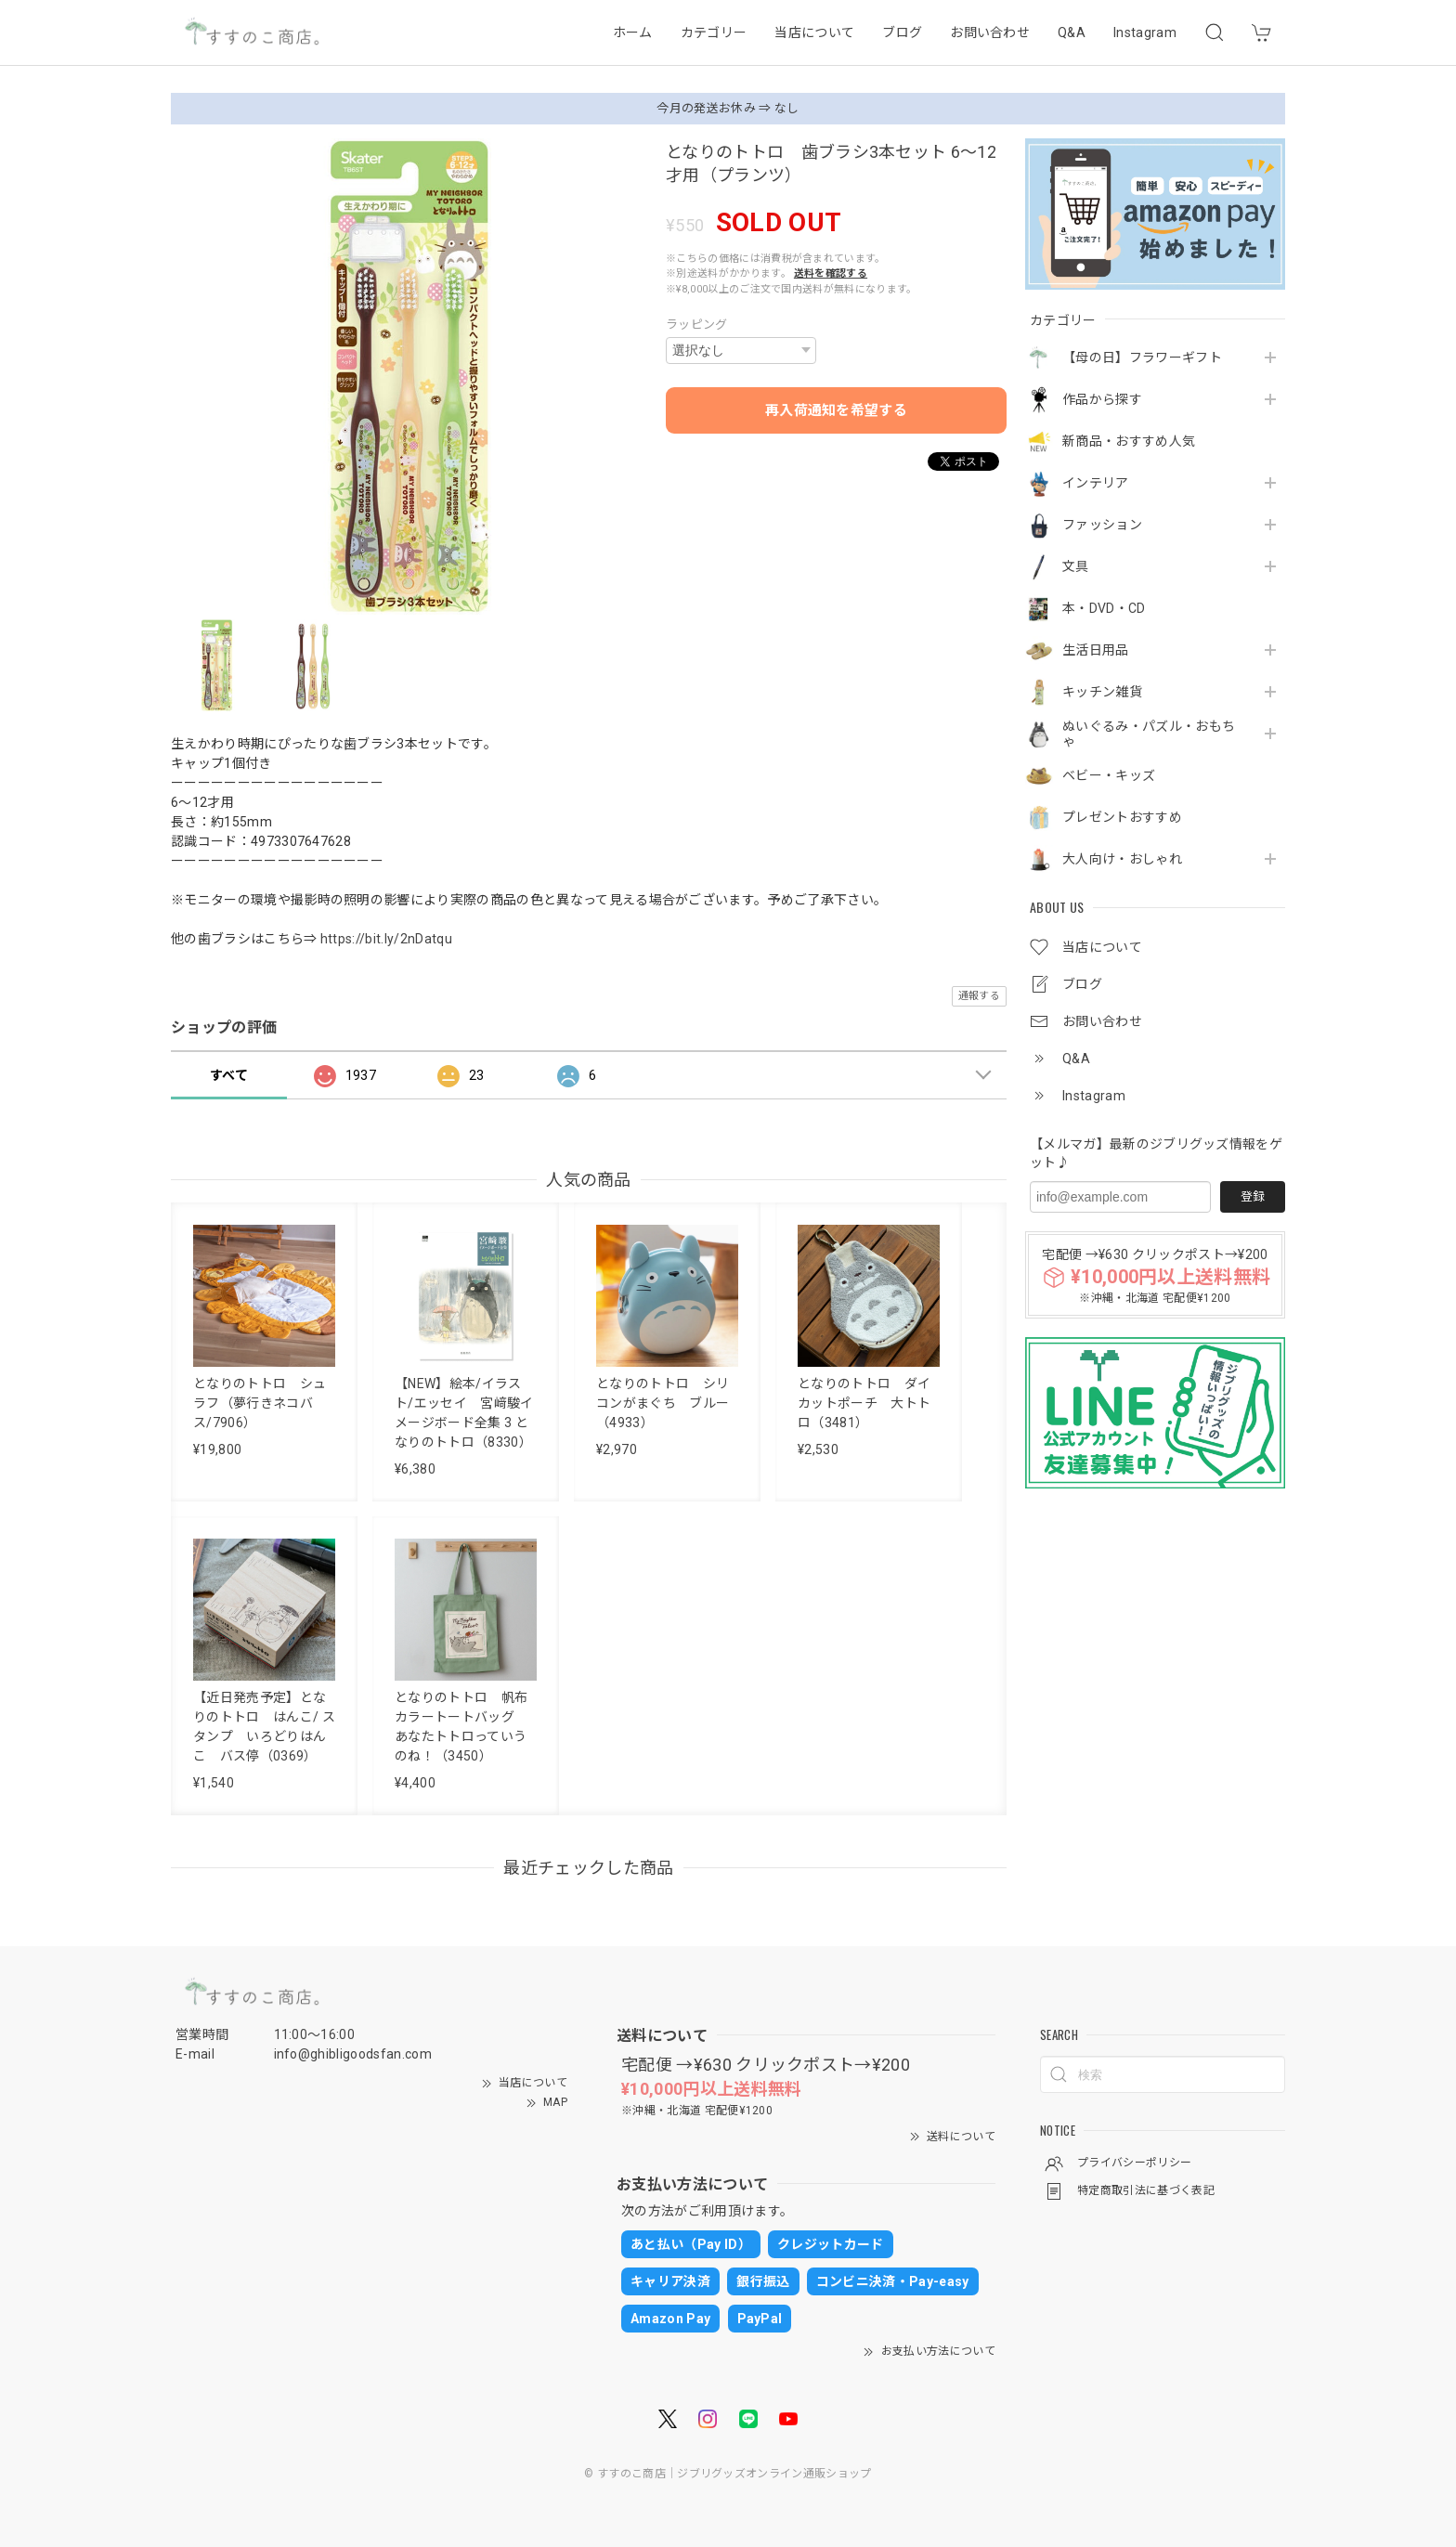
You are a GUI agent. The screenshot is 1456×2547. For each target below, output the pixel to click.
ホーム (633, 32)
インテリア (1095, 482)
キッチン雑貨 (1102, 691)
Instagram (1144, 32)
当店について (814, 32)
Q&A (1072, 32)
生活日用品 (1095, 650)
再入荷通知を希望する (836, 410)
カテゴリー (714, 32)
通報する (979, 996)
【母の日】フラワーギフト (1142, 357)
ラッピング (697, 324)
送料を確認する (830, 273)
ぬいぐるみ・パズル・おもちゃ (1148, 734)
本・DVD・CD (1104, 608)
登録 (1253, 1196)
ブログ (902, 32)
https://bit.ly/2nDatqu (386, 938)
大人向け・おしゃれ (1122, 858)
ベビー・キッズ (1108, 775)
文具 (1075, 566)
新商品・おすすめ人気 (1128, 441)
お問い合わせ (990, 32)
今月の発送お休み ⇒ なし (727, 108)
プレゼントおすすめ (1122, 817)
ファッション (1102, 524)
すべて (229, 1075)
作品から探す (1102, 399)
